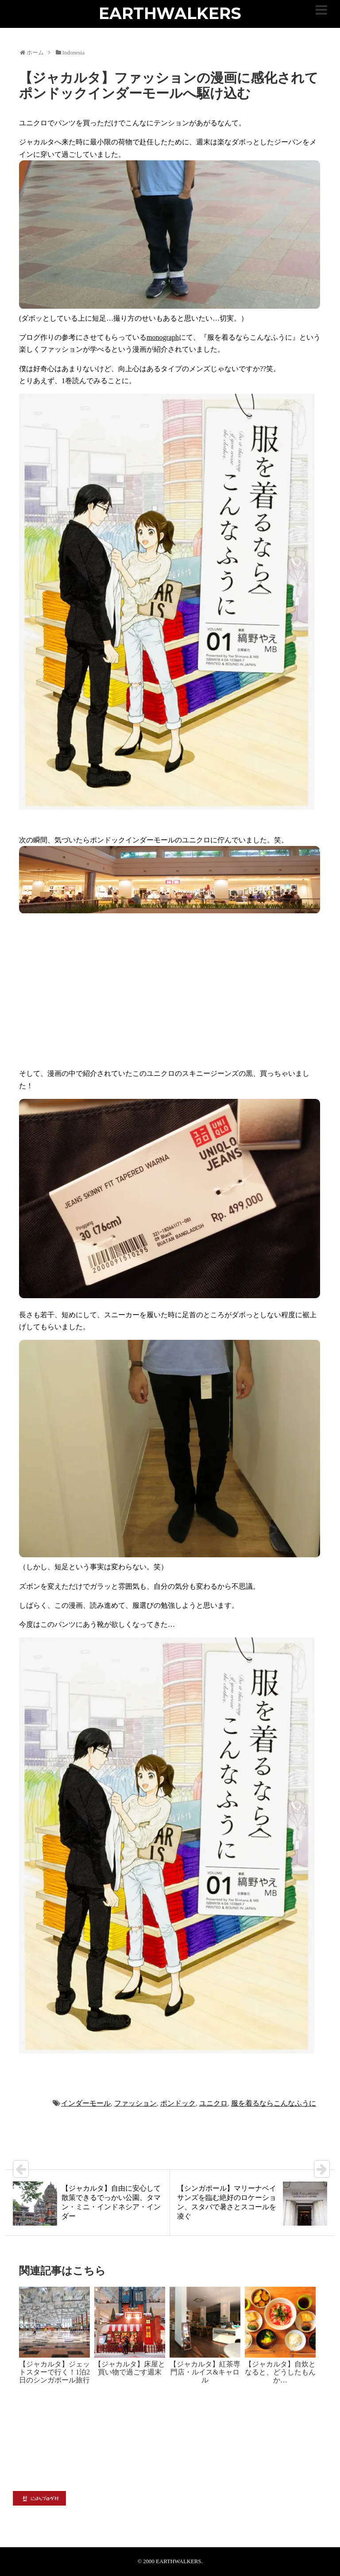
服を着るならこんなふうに (273, 2103)
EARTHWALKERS (170, 13)
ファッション (135, 2103)
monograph (163, 337)
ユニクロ (213, 2103)
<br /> (107, 990)
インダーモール (86, 2103)
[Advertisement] (170, 2425)
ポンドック (178, 2103)
